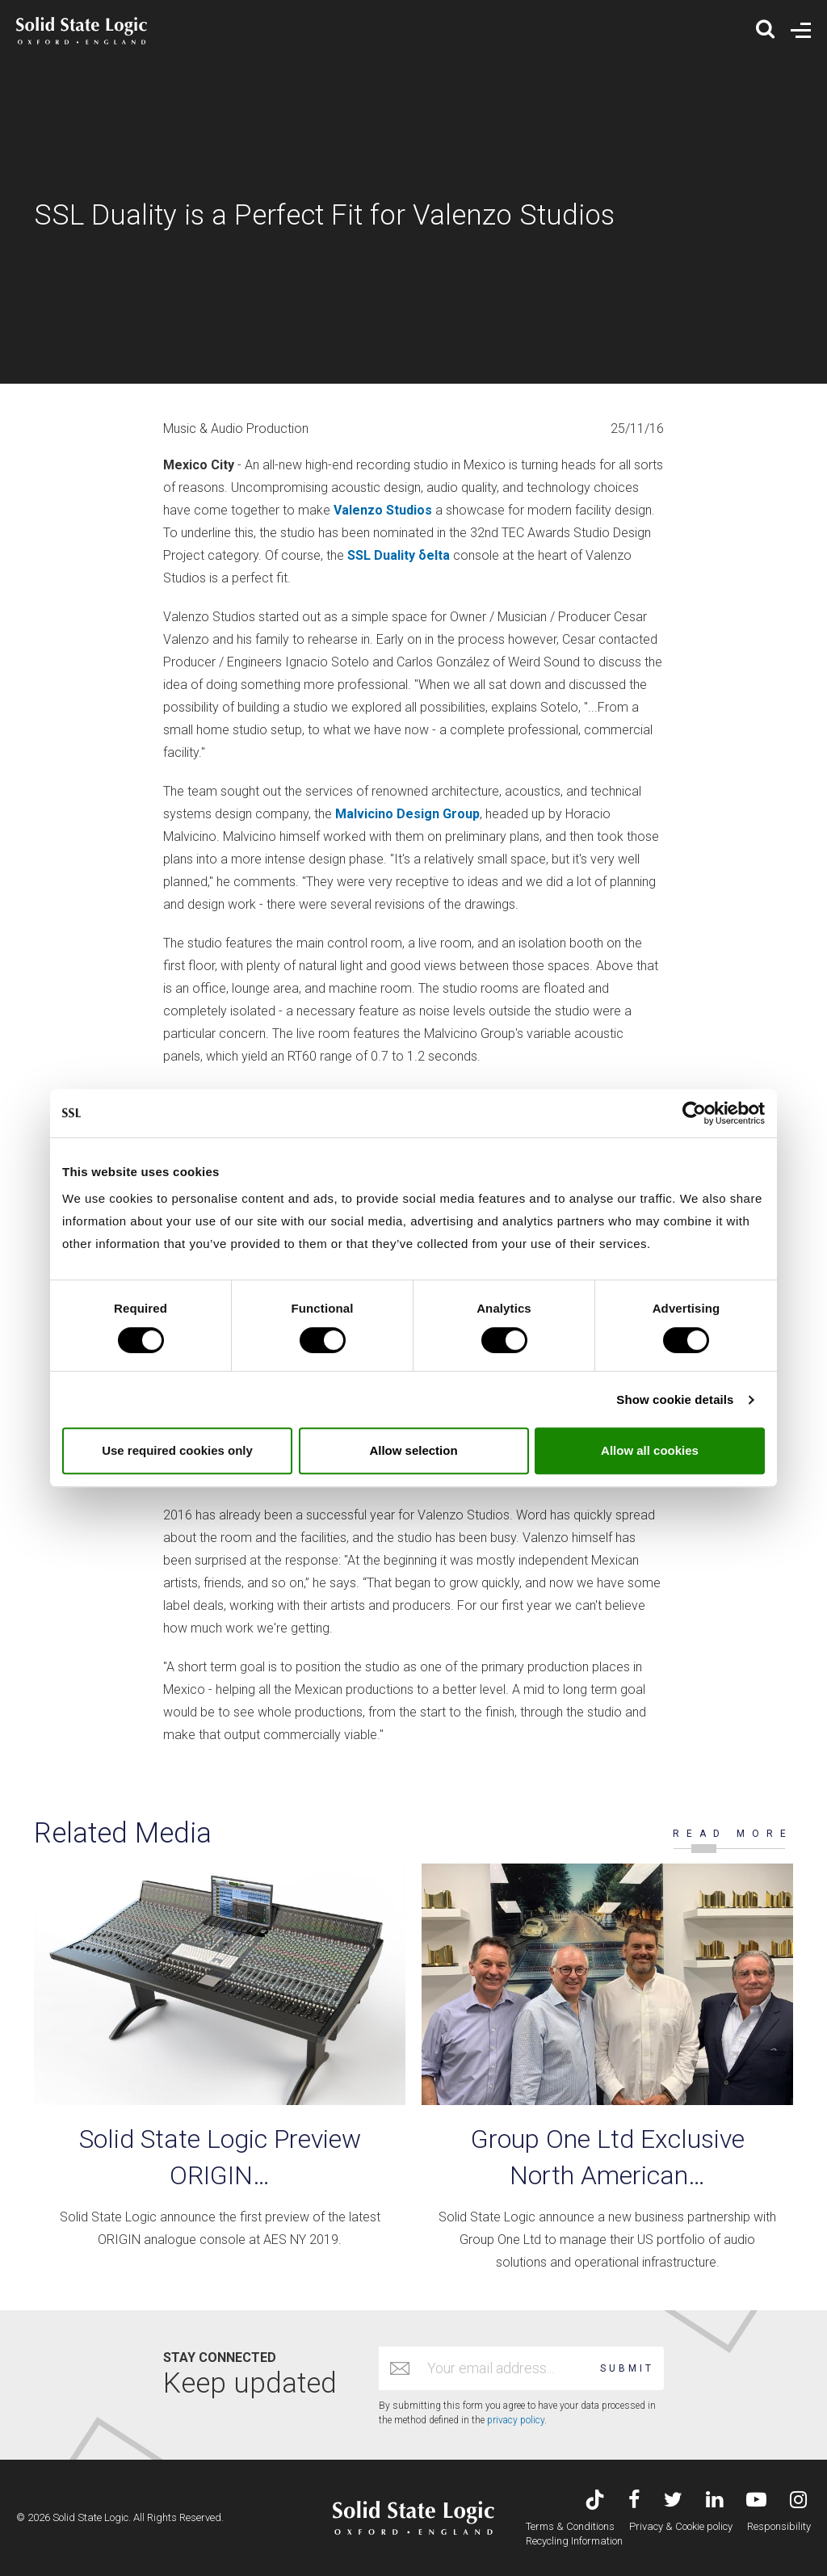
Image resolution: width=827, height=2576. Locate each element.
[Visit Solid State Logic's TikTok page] (595, 2501)
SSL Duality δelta (398, 555)
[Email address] (505, 2368)
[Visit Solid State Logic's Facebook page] (634, 2501)
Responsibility (779, 2526)
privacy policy (515, 2420)
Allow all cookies (650, 1450)
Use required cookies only (177, 1450)
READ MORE (733, 1833)
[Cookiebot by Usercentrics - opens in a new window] (694, 1113)
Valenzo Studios (383, 510)
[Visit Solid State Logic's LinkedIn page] (714, 2501)
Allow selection (413, 1450)
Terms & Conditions (570, 2526)
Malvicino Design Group (407, 814)
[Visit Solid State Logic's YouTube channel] (756, 2501)
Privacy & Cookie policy (681, 2526)
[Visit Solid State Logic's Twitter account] (673, 2501)
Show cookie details (674, 1399)
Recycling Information (574, 2541)
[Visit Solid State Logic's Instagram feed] (798, 2501)
